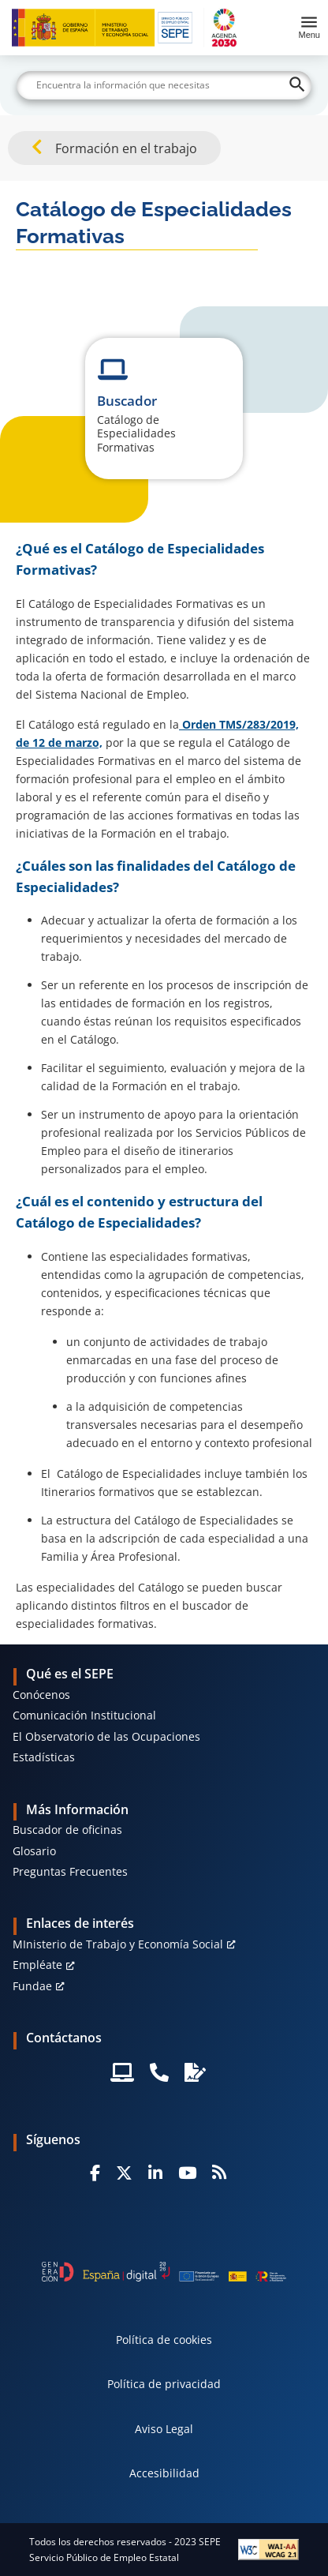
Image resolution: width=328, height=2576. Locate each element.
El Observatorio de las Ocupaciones (106, 1736)
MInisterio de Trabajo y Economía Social (118, 1944)
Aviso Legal (164, 2428)
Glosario (34, 1850)
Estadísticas (44, 1756)
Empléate (37, 1964)
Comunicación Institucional (84, 1715)
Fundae (32, 1985)
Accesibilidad (164, 2472)
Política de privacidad (164, 2383)
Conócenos (41, 1694)
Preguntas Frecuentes (70, 1871)
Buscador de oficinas (67, 1829)
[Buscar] (164, 85)
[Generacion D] (164, 2271)
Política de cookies (164, 2339)
